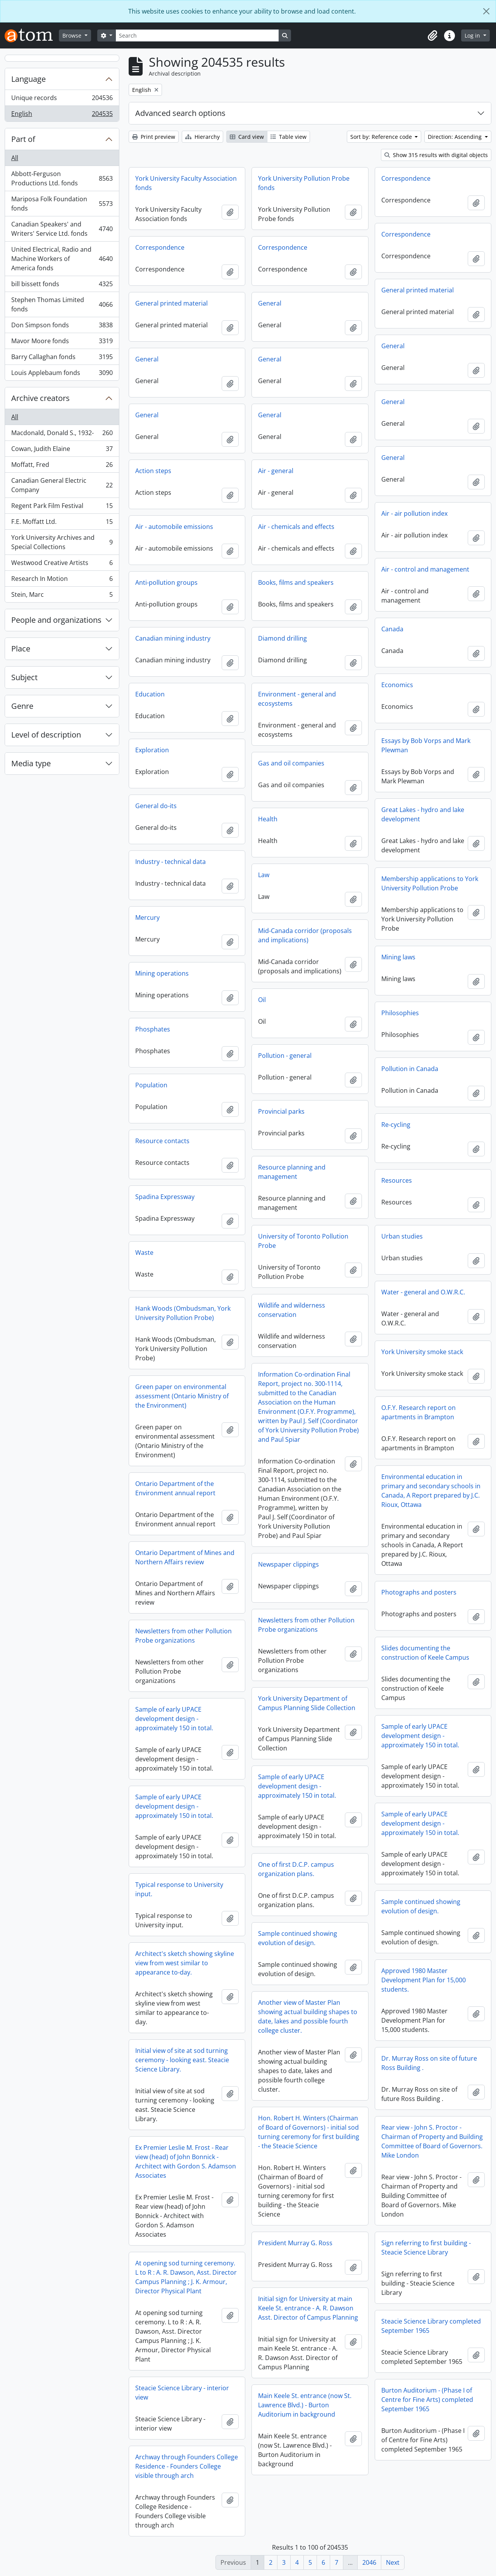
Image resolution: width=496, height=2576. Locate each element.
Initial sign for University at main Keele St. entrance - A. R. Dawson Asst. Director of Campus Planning (308, 2308)
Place (20, 648)
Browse (72, 35)
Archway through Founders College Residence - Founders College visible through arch (186, 2466)
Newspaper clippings (288, 1564)
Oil (262, 999)
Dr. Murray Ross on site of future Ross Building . (429, 2063)
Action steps (153, 470)
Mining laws (398, 957)
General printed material (417, 290)
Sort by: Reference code (381, 136)
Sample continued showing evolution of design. (420, 1906)
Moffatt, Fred (62, 466)
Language (28, 79)
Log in (473, 35)
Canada (392, 629)
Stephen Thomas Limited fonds (62, 304)
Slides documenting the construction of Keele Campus (425, 1653)
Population (151, 1085)
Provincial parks (281, 1111)
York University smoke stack (422, 1352)
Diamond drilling (282, 638)
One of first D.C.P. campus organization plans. (296, 1869)
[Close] (486, 11)
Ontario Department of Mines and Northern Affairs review (184, 1557)
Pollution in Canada (409, 1068)
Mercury (147, 917)
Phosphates (152, 1029)
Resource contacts (162, 1141)
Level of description (46, 734)
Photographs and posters (418, 1592)
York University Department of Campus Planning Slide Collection (306, 1703)
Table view (288, 136)
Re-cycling (395, 1124)
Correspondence (406, 178)
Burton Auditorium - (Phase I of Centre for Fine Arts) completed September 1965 (427, 2399)
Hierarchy (202, 136)
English (62, 115)
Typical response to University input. (179, 1889)
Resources (396, 1180)
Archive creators (40, 398)
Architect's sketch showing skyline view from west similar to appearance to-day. (184, 1962)
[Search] (197, 35)
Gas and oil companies (291, 763)
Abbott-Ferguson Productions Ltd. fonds (62, 178)
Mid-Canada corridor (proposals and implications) (305, 935)
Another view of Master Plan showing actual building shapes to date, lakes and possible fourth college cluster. (307, 2016)
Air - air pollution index (414, 513)
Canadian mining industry (172, 638)
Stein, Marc (62, 596)
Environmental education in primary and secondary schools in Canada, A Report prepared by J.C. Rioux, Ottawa (430, 1490)
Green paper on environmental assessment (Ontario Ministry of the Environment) (182, 1396)
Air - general (275, 470)
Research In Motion (62, 580)
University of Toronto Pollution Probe (303, 1241)
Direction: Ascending (455, 136)
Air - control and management (425, 569)
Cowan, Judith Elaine (62, 450)
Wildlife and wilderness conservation (291, 1310)
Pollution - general (285, 1055)
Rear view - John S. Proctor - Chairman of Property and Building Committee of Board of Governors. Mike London (432, 2141)
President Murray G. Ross (295, 2243)
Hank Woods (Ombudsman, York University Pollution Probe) (183, 1313)
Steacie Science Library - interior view (182, 2393)
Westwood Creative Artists (62, 564)
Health (267, 819)
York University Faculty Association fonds (186, 183)
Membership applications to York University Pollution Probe (429, 883)
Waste (144, 1252)
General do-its (156, 806)
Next (393, 2562)
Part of (23, 139)
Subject (24, 677)
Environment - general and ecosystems (297, 699)
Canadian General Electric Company (62, 485)
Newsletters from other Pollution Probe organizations (306, 1625)
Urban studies (402, 1236)
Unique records (62, 99)
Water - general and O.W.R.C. (423, 1292)
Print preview (153, 136)
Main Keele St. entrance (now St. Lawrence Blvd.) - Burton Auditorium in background (304, 2405)
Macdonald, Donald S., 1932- (62, 434)
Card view (247, 136)
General (269, 303)
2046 (369, 2562)
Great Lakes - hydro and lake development (422, 814)
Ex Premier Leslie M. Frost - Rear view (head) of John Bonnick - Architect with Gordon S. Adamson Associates (185, 2161)
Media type (31, 763)
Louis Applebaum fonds (62, 374)
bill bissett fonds (62, 285)
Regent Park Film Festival (62, 507)
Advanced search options (180, 113)
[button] (432, 35)
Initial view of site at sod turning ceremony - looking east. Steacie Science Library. (182, 2059)
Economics (397, 685)
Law (263, 875)
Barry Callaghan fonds (62, 358)
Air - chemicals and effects (296, 526)
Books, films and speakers (296, 582)
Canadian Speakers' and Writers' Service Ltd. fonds (62, 229)
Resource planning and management (292, 1172)
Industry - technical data (170, 861)
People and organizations (56, 620)
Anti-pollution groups (166, 582)
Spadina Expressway (165, 1196)
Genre (22, 706)
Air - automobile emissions (174, 526)
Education (150, 694)
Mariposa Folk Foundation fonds (62, 204)
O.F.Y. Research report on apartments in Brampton (418, 1412)
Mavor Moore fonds (62, 342)
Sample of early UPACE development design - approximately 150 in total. (174, 1718)
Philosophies (400, 1013)
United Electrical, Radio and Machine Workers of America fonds (62, 258)
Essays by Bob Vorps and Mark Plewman (425, 745)
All (14, 158)
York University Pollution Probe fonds (304, 183)
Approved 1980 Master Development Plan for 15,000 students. (423, 1980)
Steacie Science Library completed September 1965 (431, 2326)
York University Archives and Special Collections (62, 542)
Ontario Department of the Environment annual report (175, 1488)
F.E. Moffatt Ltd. (62, 523)
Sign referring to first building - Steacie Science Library (426, 2247)
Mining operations (162, 973)
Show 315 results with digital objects (436, 155)
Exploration (152, 750)
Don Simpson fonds (62, 326)
